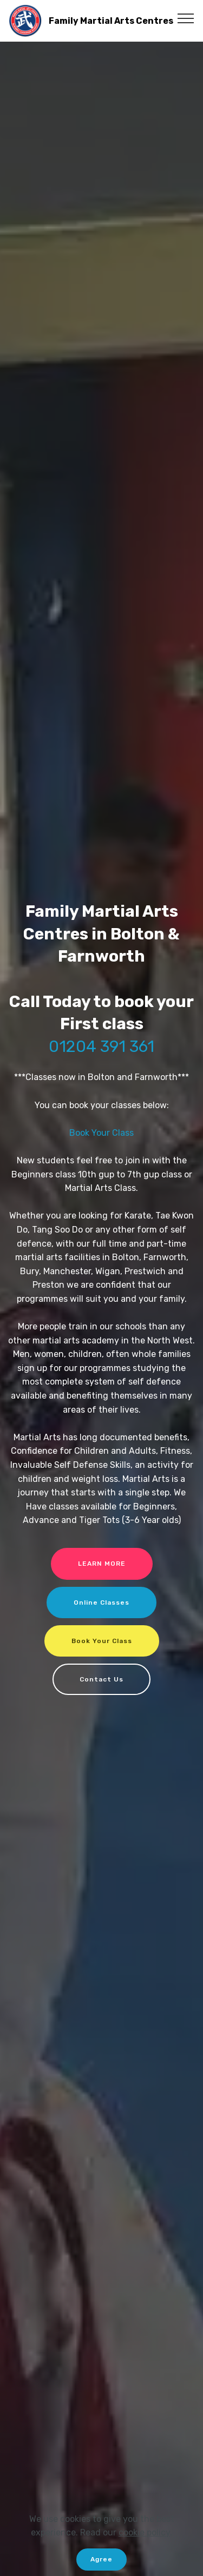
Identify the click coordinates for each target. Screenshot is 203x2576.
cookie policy (144, 2532)
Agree (101, 2559)
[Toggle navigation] (186, 18)
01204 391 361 (101, 1046)
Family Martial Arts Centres (111, 21)
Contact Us (101, 1679)
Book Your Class (101, 1133)
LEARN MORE (102, 1563)
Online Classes (101, 1602)
